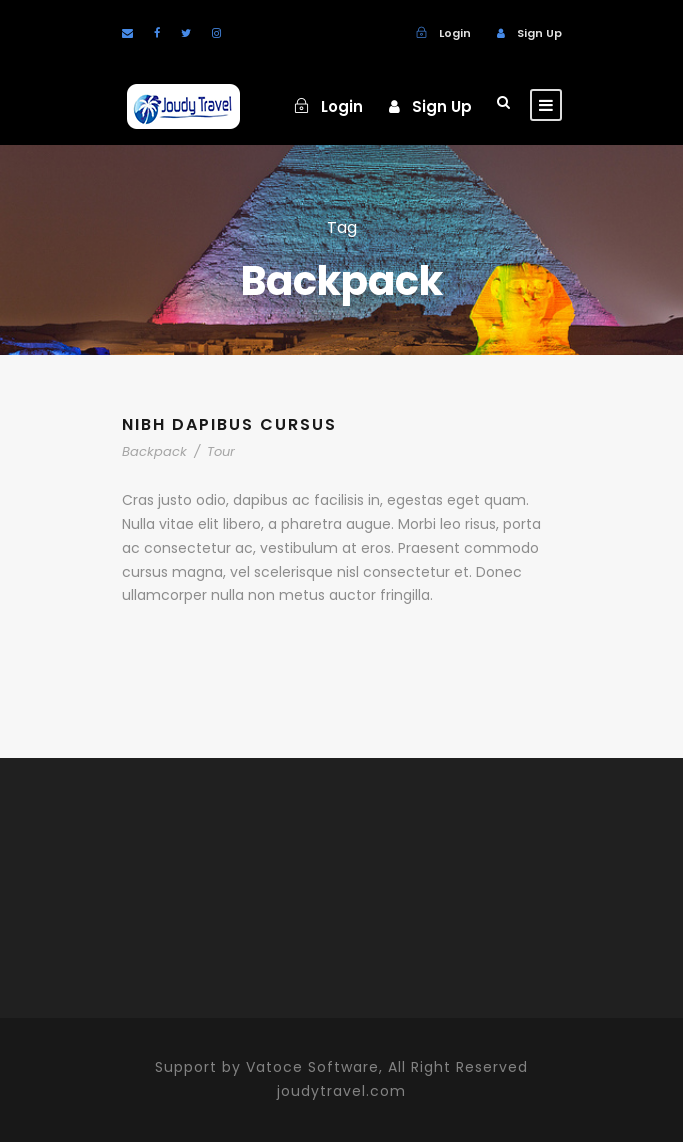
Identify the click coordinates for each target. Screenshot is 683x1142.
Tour (221, 451)
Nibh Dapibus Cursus (229, 424)
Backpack (154, 451)
